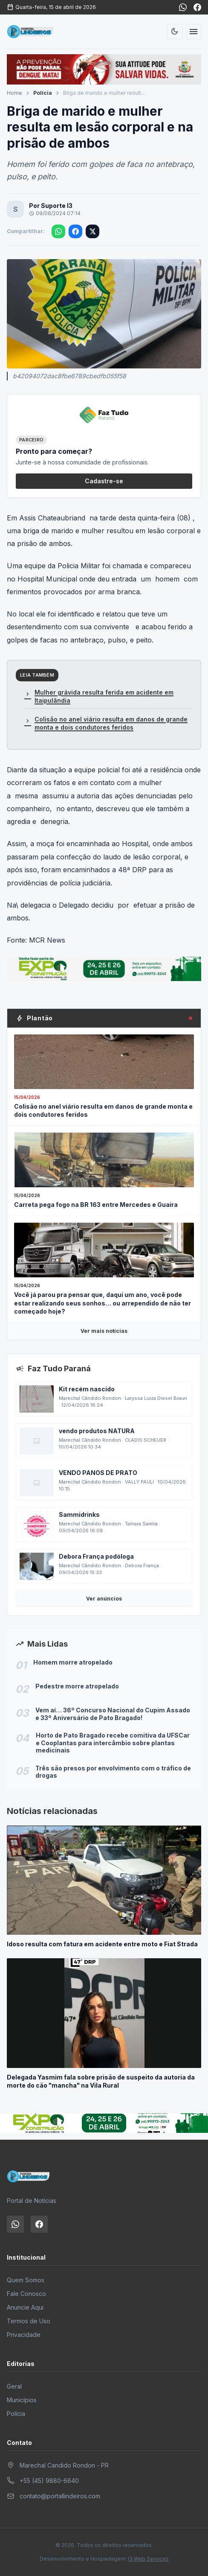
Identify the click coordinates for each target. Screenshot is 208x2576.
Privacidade (23, 2334)
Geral (14, 2386)
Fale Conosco (26, 2293)
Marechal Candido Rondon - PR (64, 2465)
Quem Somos (25, 2280)
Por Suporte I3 (50, 205)
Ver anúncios (104, 1598)
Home (14, 93)
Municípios (22, 2400)
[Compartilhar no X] (92, 231)
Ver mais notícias (104, 1331)
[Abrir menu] (193, 31)
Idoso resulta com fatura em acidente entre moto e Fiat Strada (102, 1944)
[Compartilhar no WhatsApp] (58, 231)
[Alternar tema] (174, 31)
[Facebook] (197, 7)
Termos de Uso (28, 2321)
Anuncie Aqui (25, 2307)
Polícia (42, 93)
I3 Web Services (148, 2559)
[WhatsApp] (183, 7)
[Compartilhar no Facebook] (75, 231)
